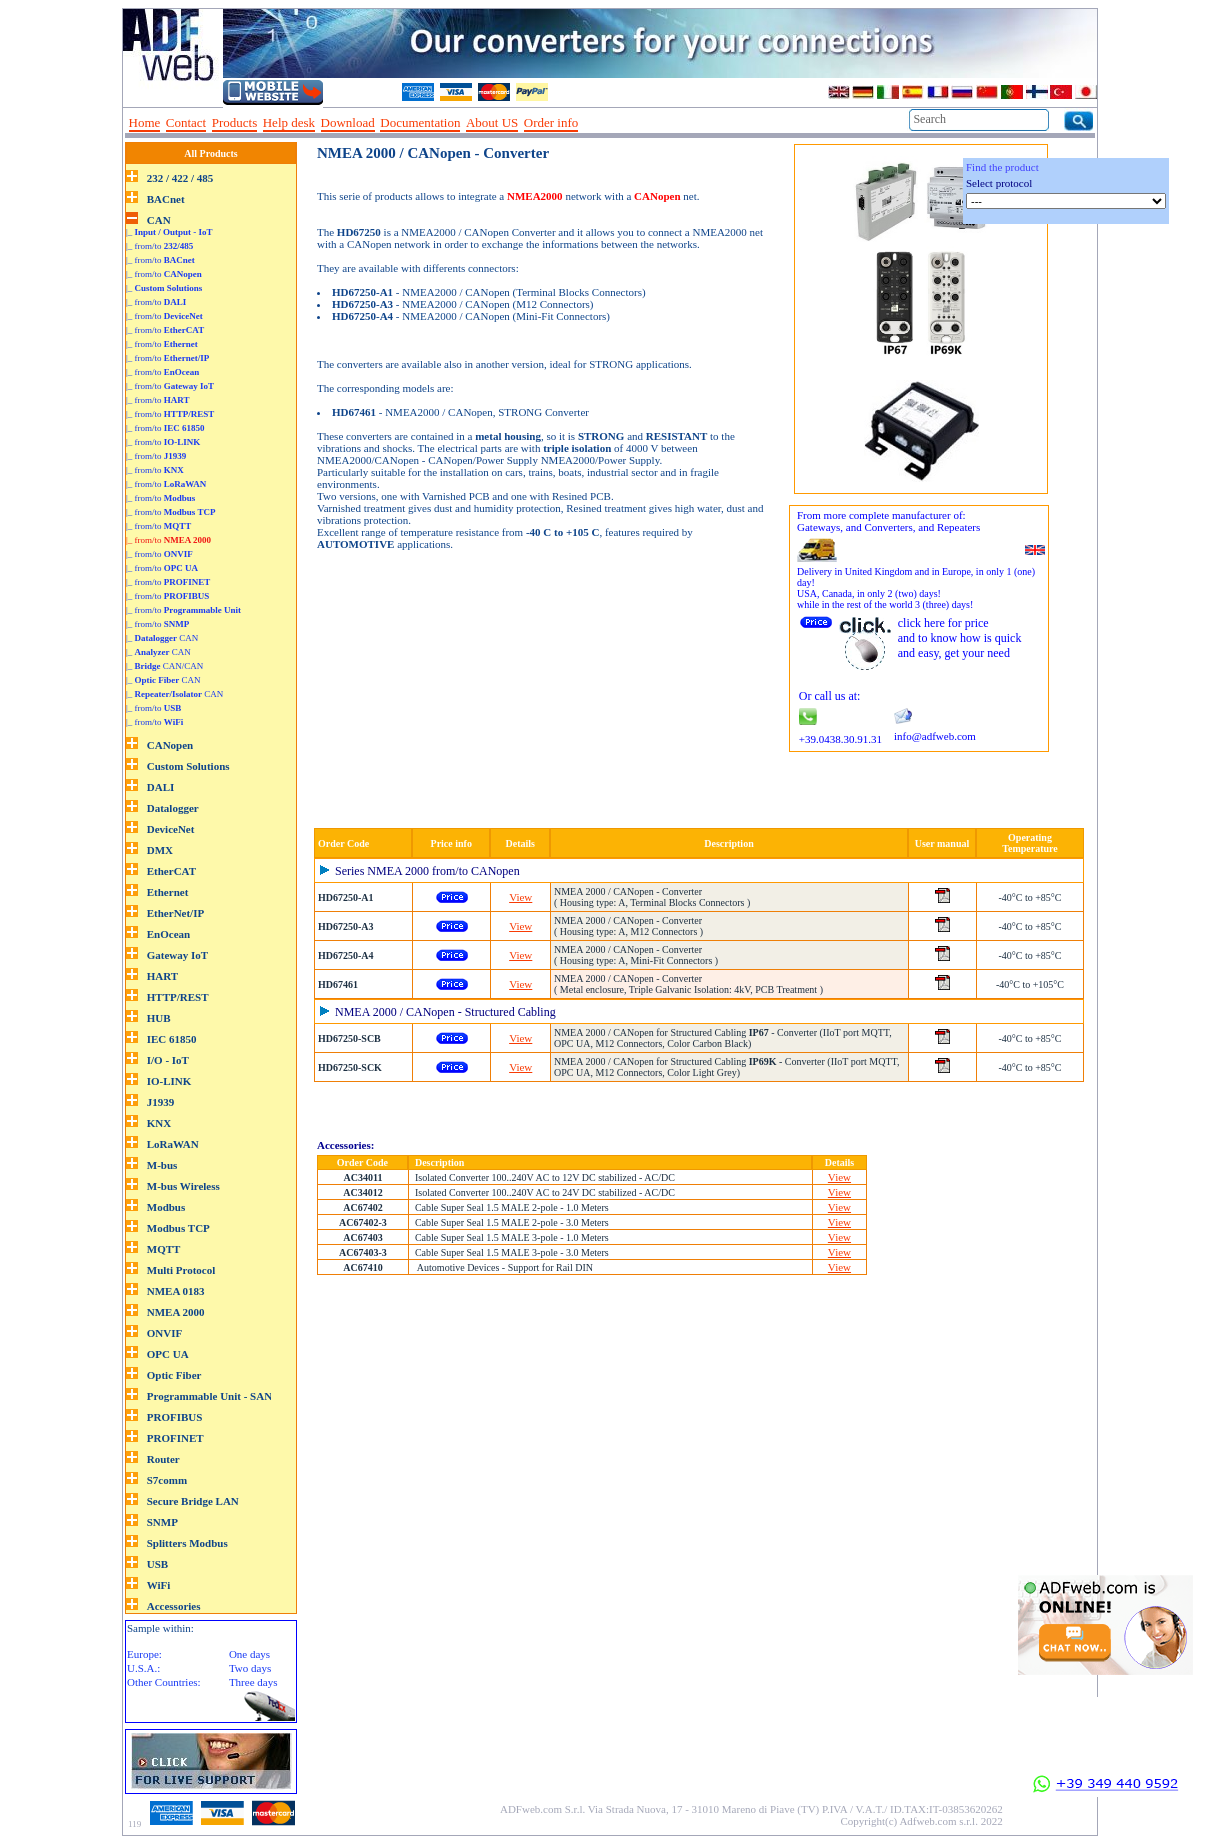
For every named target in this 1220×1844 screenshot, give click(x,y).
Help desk (289, 122)
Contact (186, 122)
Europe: (144, 1654)
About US (492, 122)
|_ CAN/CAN (164, 666)
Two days (250, 1668)
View (520, 897)
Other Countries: (164, 1682)
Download (348, 122)
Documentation (420, 122)
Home (145, 122)
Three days (253, 1682)
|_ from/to (159, 246)
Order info (551, 122)
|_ (169, 232)
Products (235, 122)
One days (249, 1654)
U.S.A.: (143, 1668)
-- (591, 123)
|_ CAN (162, 638)
